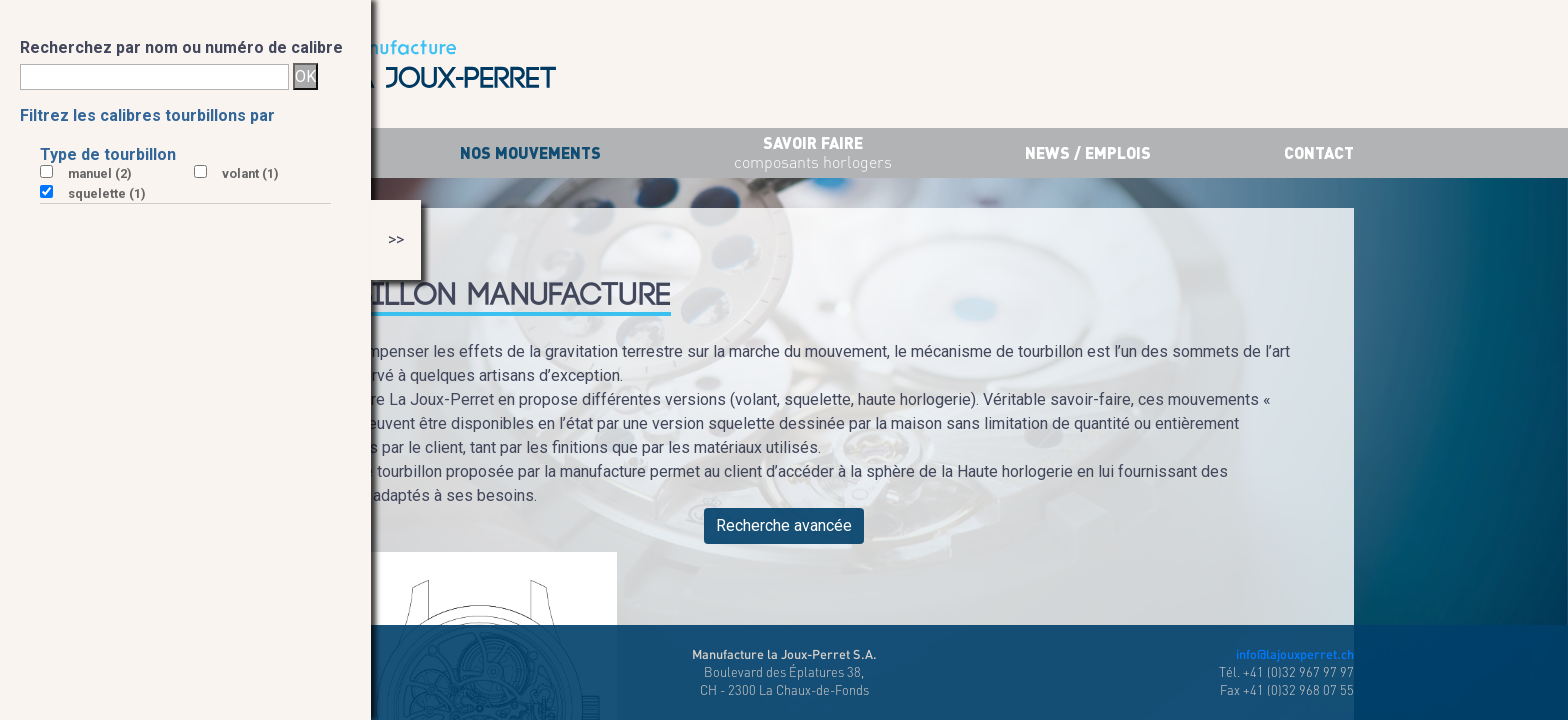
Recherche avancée (784, 525)
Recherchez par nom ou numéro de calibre (181, 47)
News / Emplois (1088, 152)
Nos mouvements (530, 152)
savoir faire (813, 153)
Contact (1319, 152)
